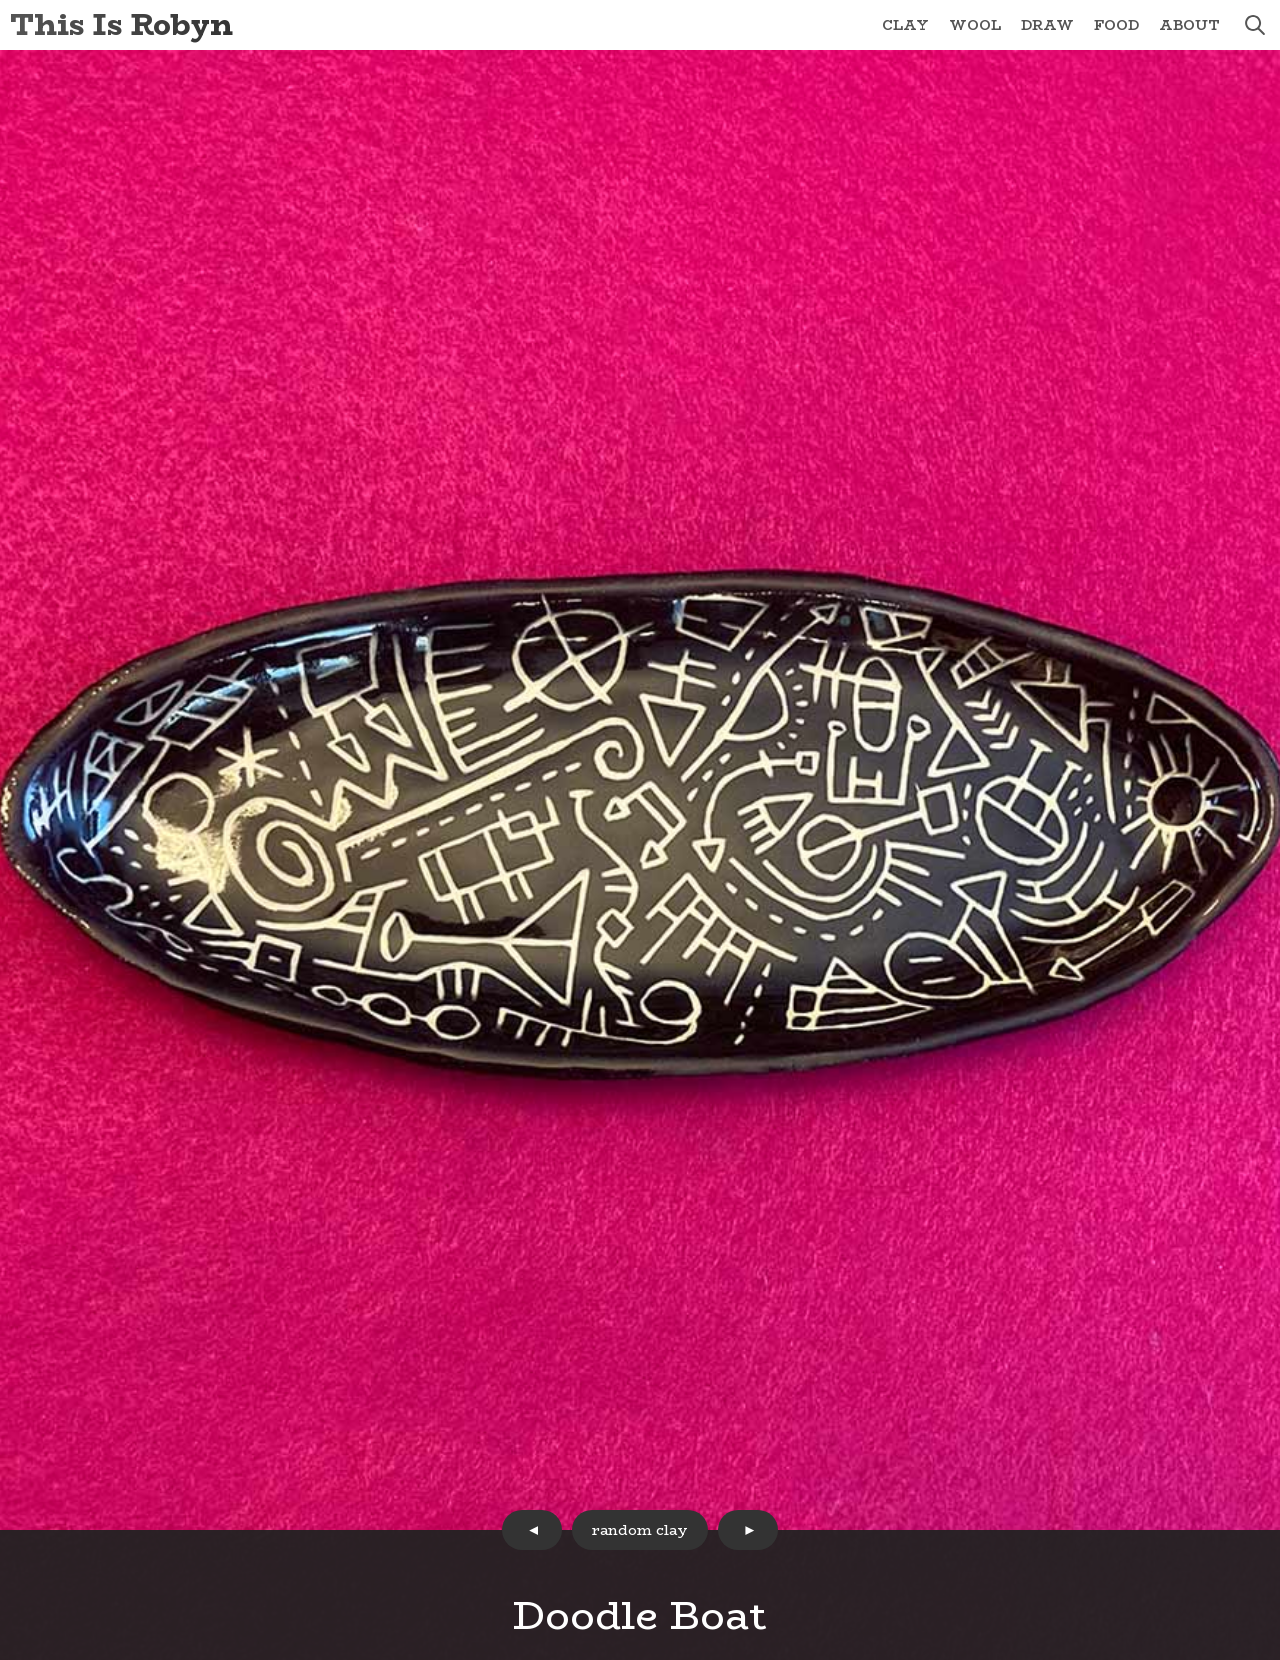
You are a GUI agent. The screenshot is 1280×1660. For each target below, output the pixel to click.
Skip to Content (0, 0)
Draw (1047, 25)
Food (1116, 25)
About (1189, 25)
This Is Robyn (121, 24)
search (1255, 25)
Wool (975, 25)
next (748, 1530)
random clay (640, 1530)
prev (532, 1530)
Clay (905, 25)
